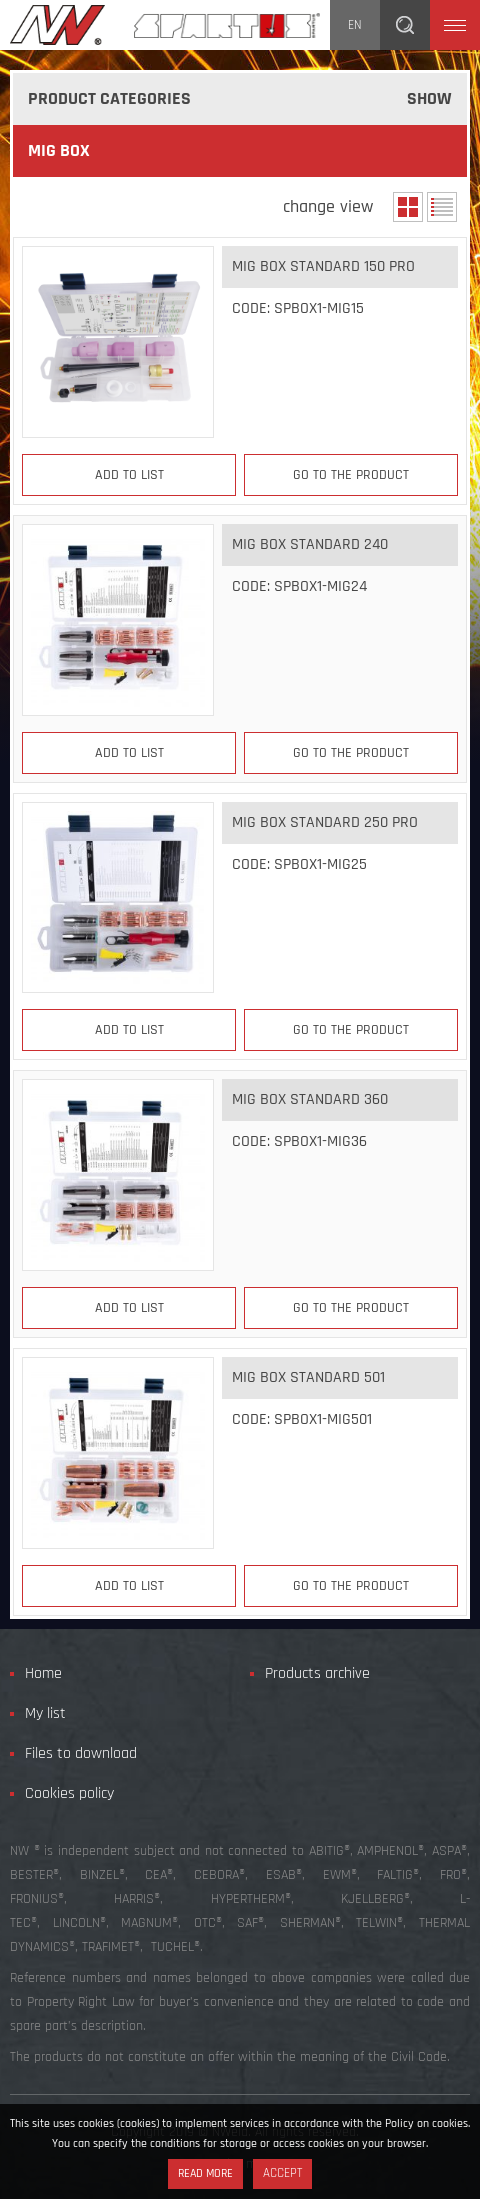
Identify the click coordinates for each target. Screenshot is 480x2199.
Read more (205, 2173)
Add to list (129, 475)
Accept (282, 2173)
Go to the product (351, 475)
